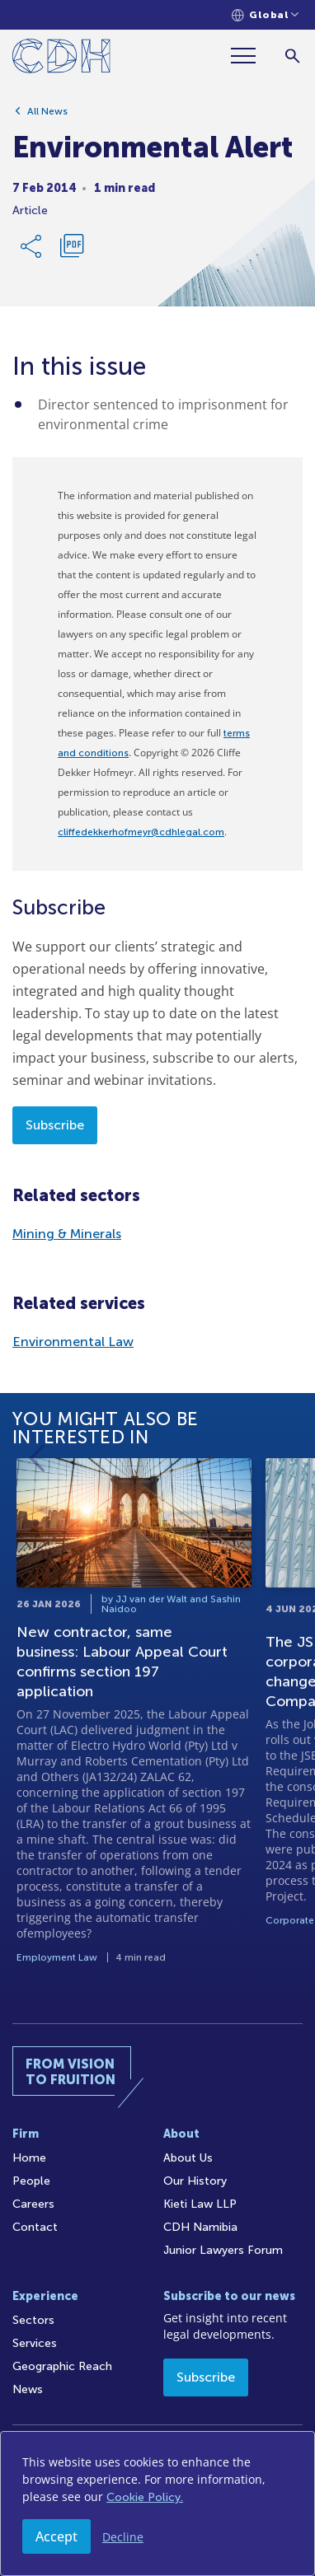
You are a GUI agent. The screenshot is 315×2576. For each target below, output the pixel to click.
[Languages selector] (265, 15)
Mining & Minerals (66, 1233)
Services (34, 2343)
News (27, 2389)
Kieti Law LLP (200, 2204)
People (31, 2181)
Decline (122, 2537)
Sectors (33, 2320)
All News (47, 113)
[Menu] (250, 55)
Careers (33, 2204)
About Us (188, 2158)
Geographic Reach (62, 2366)
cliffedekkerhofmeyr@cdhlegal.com (141, 832)
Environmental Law (73, 1341)
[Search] (292, 55)
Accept (56, 2536)
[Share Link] (32, 249)
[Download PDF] (72, 249)
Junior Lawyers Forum (223, 2250)
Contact (35, 2227)
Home (29, 2158)
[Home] (61, 59)
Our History (195, 2181)
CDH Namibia (200, 2227)
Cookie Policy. (144, 2497)
